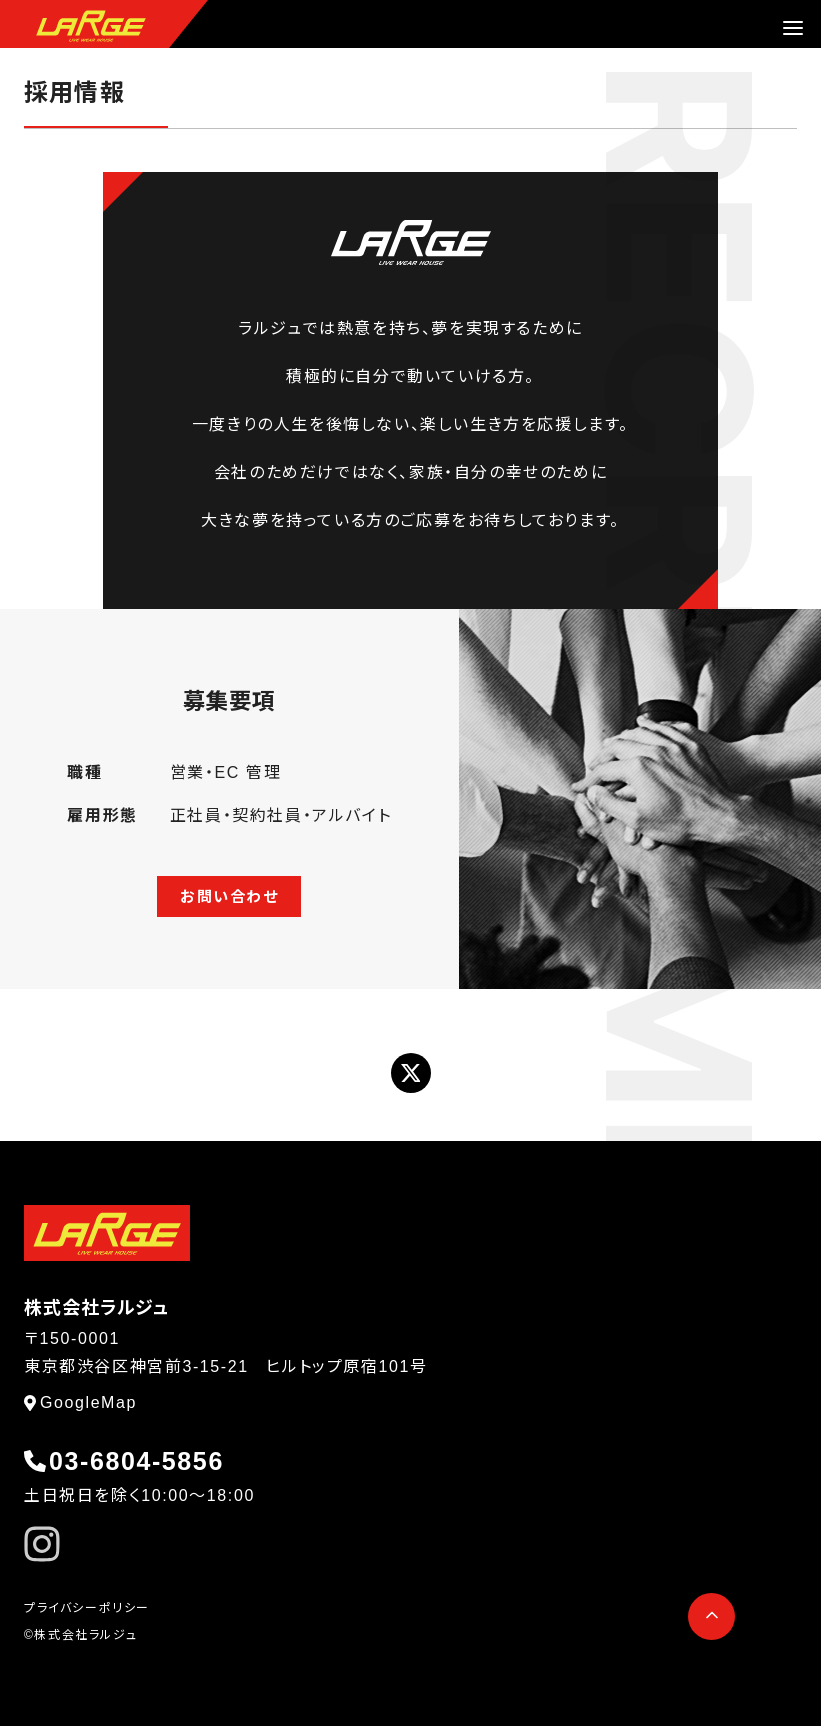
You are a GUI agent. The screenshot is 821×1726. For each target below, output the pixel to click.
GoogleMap (88, 1402)
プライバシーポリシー (87, 1608)
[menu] (793, 28)
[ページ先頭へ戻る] (711, 1616)
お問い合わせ (229, 896)
